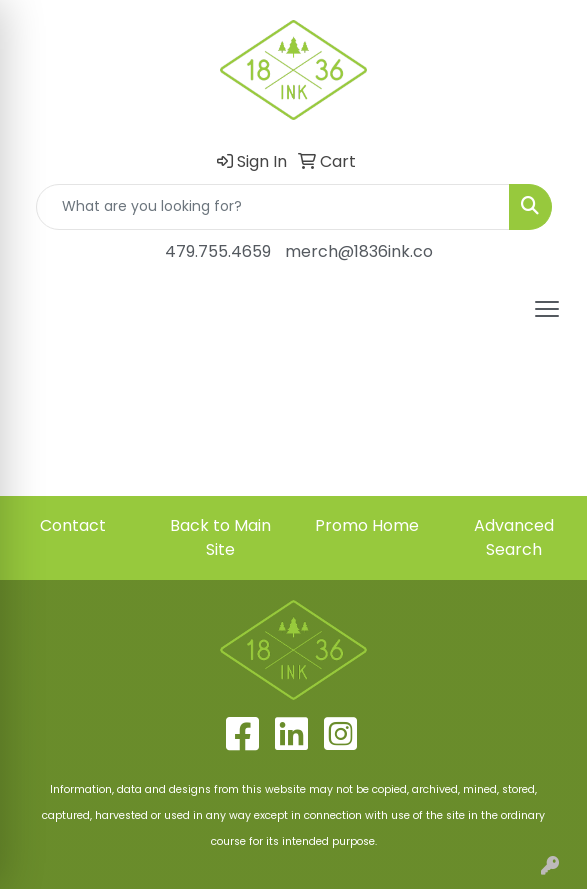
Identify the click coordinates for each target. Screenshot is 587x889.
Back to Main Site (220, 537)
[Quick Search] (273, 207)
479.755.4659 (218, 251)
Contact (73, 525)
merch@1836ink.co (359, 251)
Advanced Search (514, 537)
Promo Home (367, 525)
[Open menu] (547, 309)
